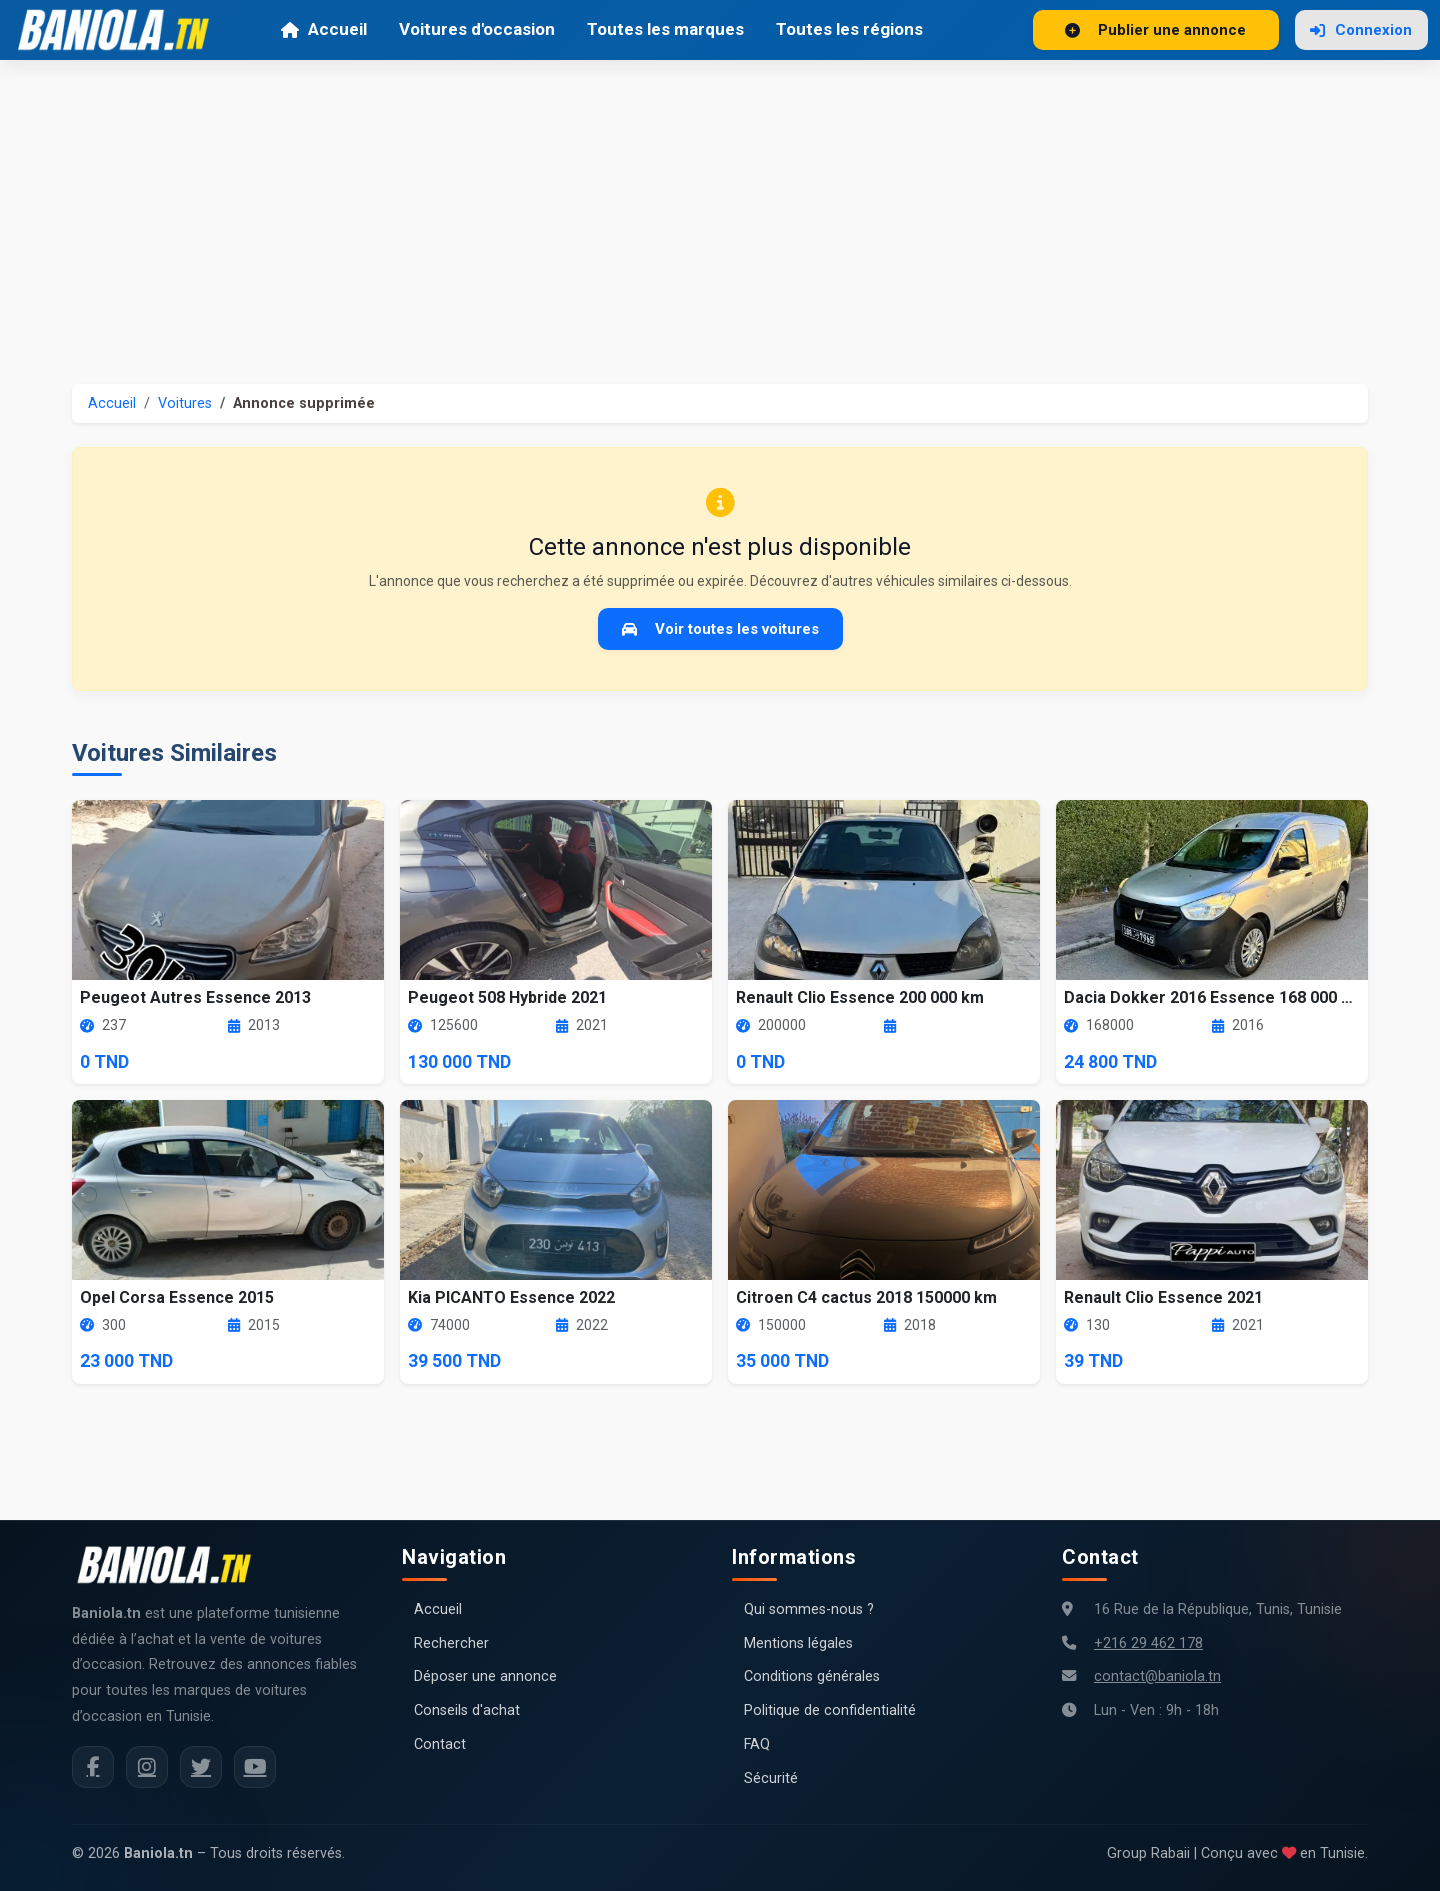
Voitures (185, 403)
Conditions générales (812, 1676)
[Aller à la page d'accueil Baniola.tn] (172, 1565)
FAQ (757, 1744)
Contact (440, 1744)
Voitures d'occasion (477, 29)
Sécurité (771, 1778)
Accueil (323, 29)
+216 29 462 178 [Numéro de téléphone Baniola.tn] (1148, 1643)
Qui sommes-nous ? (809, 1609)
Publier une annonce (1155, 30)
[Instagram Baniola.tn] (147, 1767)
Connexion (1361, 30)
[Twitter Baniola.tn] (201, 1767)
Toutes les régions (849, 29)
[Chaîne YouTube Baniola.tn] (255, 1767)
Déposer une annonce (485, 1676)
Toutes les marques (665, 29)
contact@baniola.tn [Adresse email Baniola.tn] (1157, 1676)
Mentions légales (798, 1643)
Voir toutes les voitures (720, 629)
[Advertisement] (720, 210)
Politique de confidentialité (830, 1710)
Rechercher (451, 1643)
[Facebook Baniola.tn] (93, 1767)
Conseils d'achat (467, 1710)
